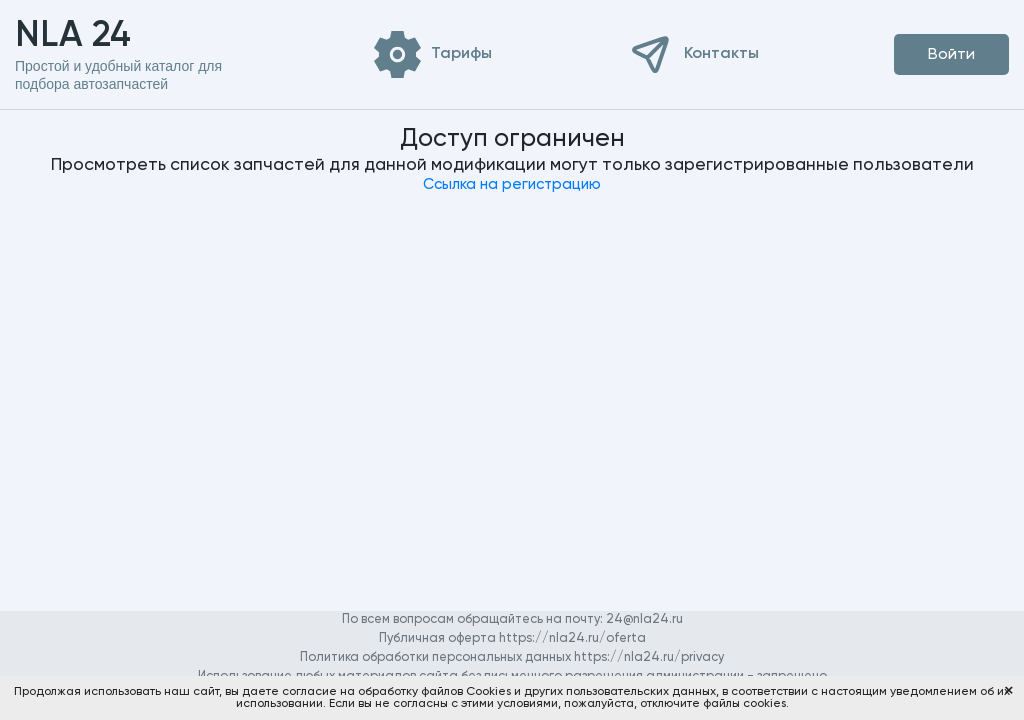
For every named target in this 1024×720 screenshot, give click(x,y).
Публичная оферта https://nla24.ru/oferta (512, 638)
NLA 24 (104, 36)
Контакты (721, 54)
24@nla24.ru (644, 619)
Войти (951, 55)
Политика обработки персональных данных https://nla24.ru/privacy (512, 657)
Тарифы (461, 54)
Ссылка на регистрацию (512, 184)
